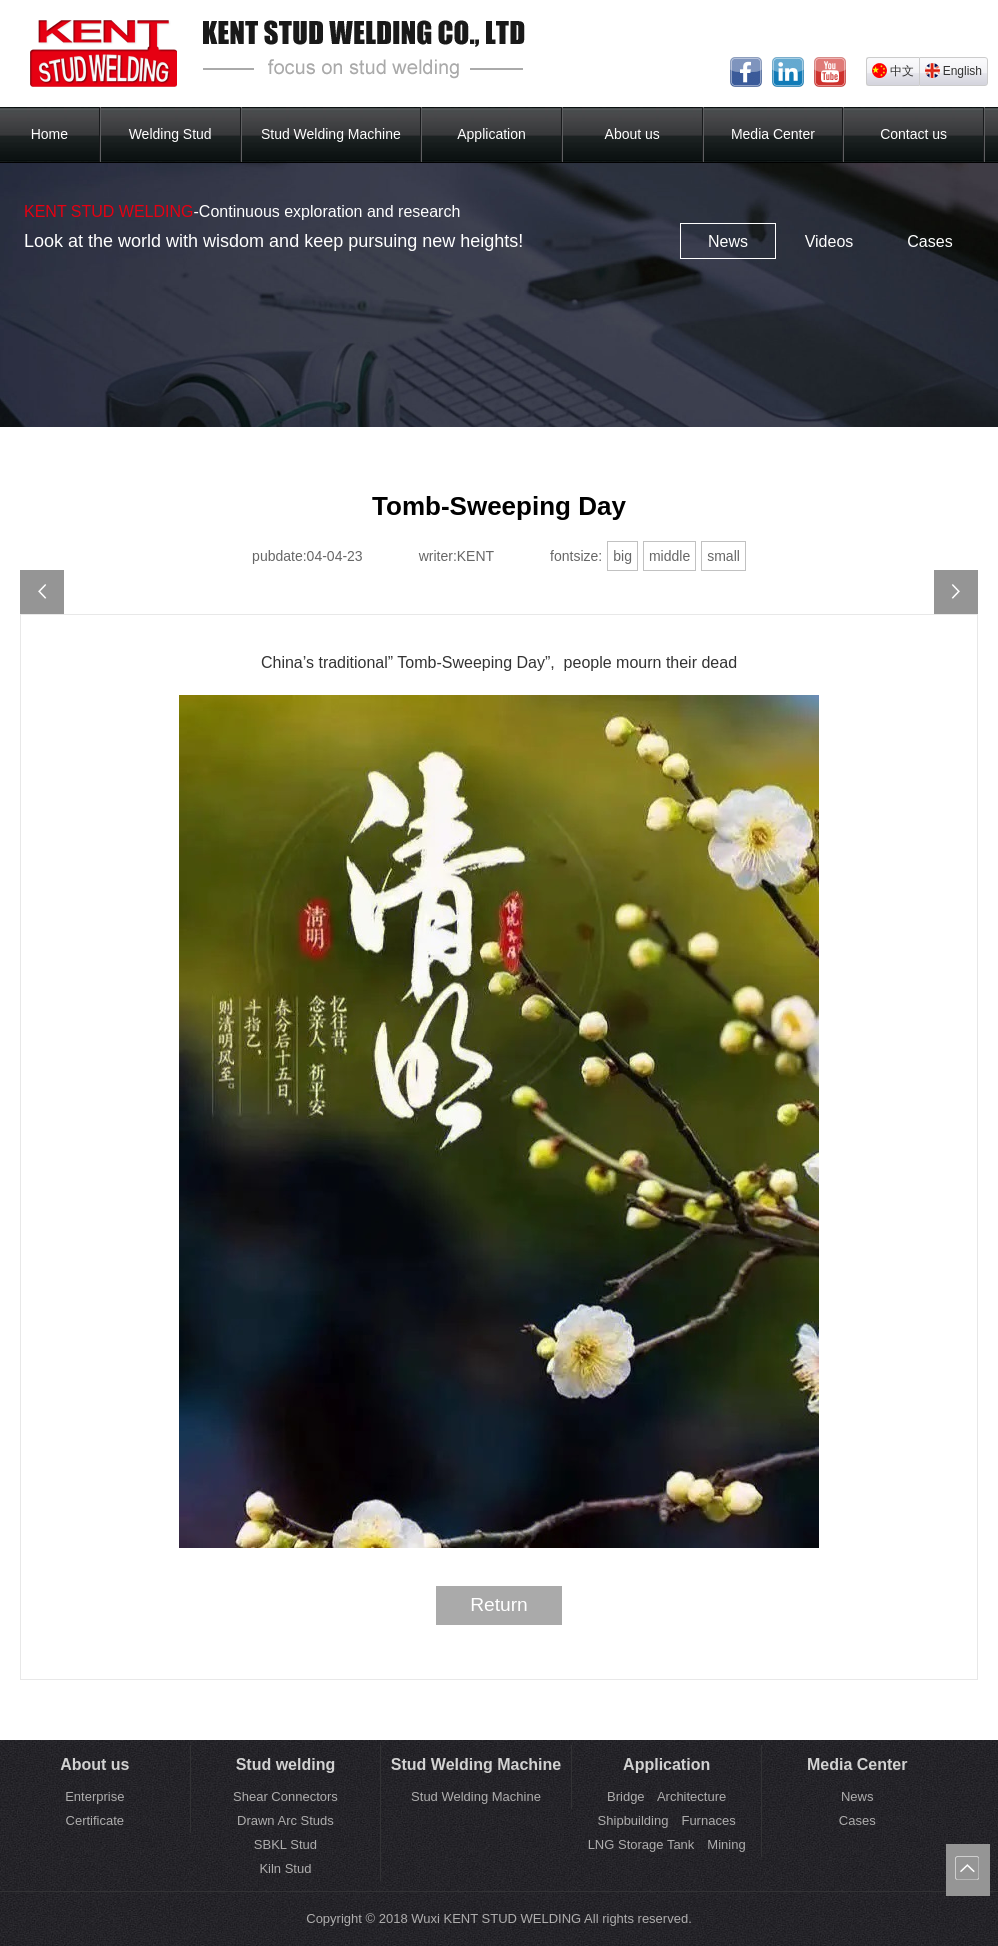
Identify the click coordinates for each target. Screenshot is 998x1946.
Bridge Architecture (666, 1796)
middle (669, 556)
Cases (929, 241)
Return (499, 1604)
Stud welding (286, 1764)
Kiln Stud (285, 1868)
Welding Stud (170, 134)
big (622, 556)
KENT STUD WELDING (109, 211)
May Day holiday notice (956, 592)
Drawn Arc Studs (285, 1820)
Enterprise (94, 1796)
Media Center (773, 134)
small (723, 556)
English (953, 70)
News (728, 241)
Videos (829, 241)
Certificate (95, 1820)
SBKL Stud (285, 1844)
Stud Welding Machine (331, 134)
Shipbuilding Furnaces (667, 1820)
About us (632, 134)
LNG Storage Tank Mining (667, 1844)
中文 (893, 70)
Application (491, 134)
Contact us (913, 134)
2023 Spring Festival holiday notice (42, 592)
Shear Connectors (285, 1796)
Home (49, 134)
